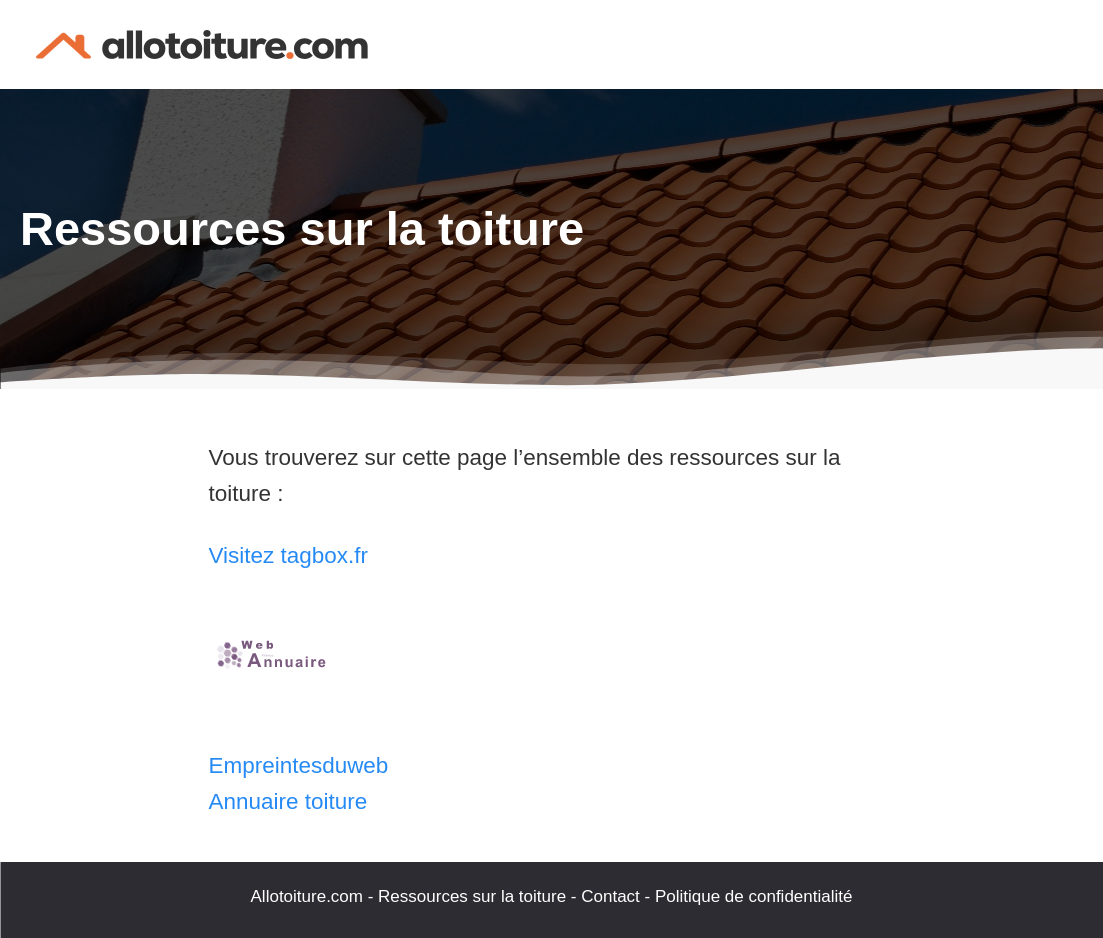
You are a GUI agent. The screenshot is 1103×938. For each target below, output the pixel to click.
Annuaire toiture (288, 801)
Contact (610, 896)
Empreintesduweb (299, 765)
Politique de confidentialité (754, 896)
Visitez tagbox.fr (288, 555)
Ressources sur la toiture (472, 896)
